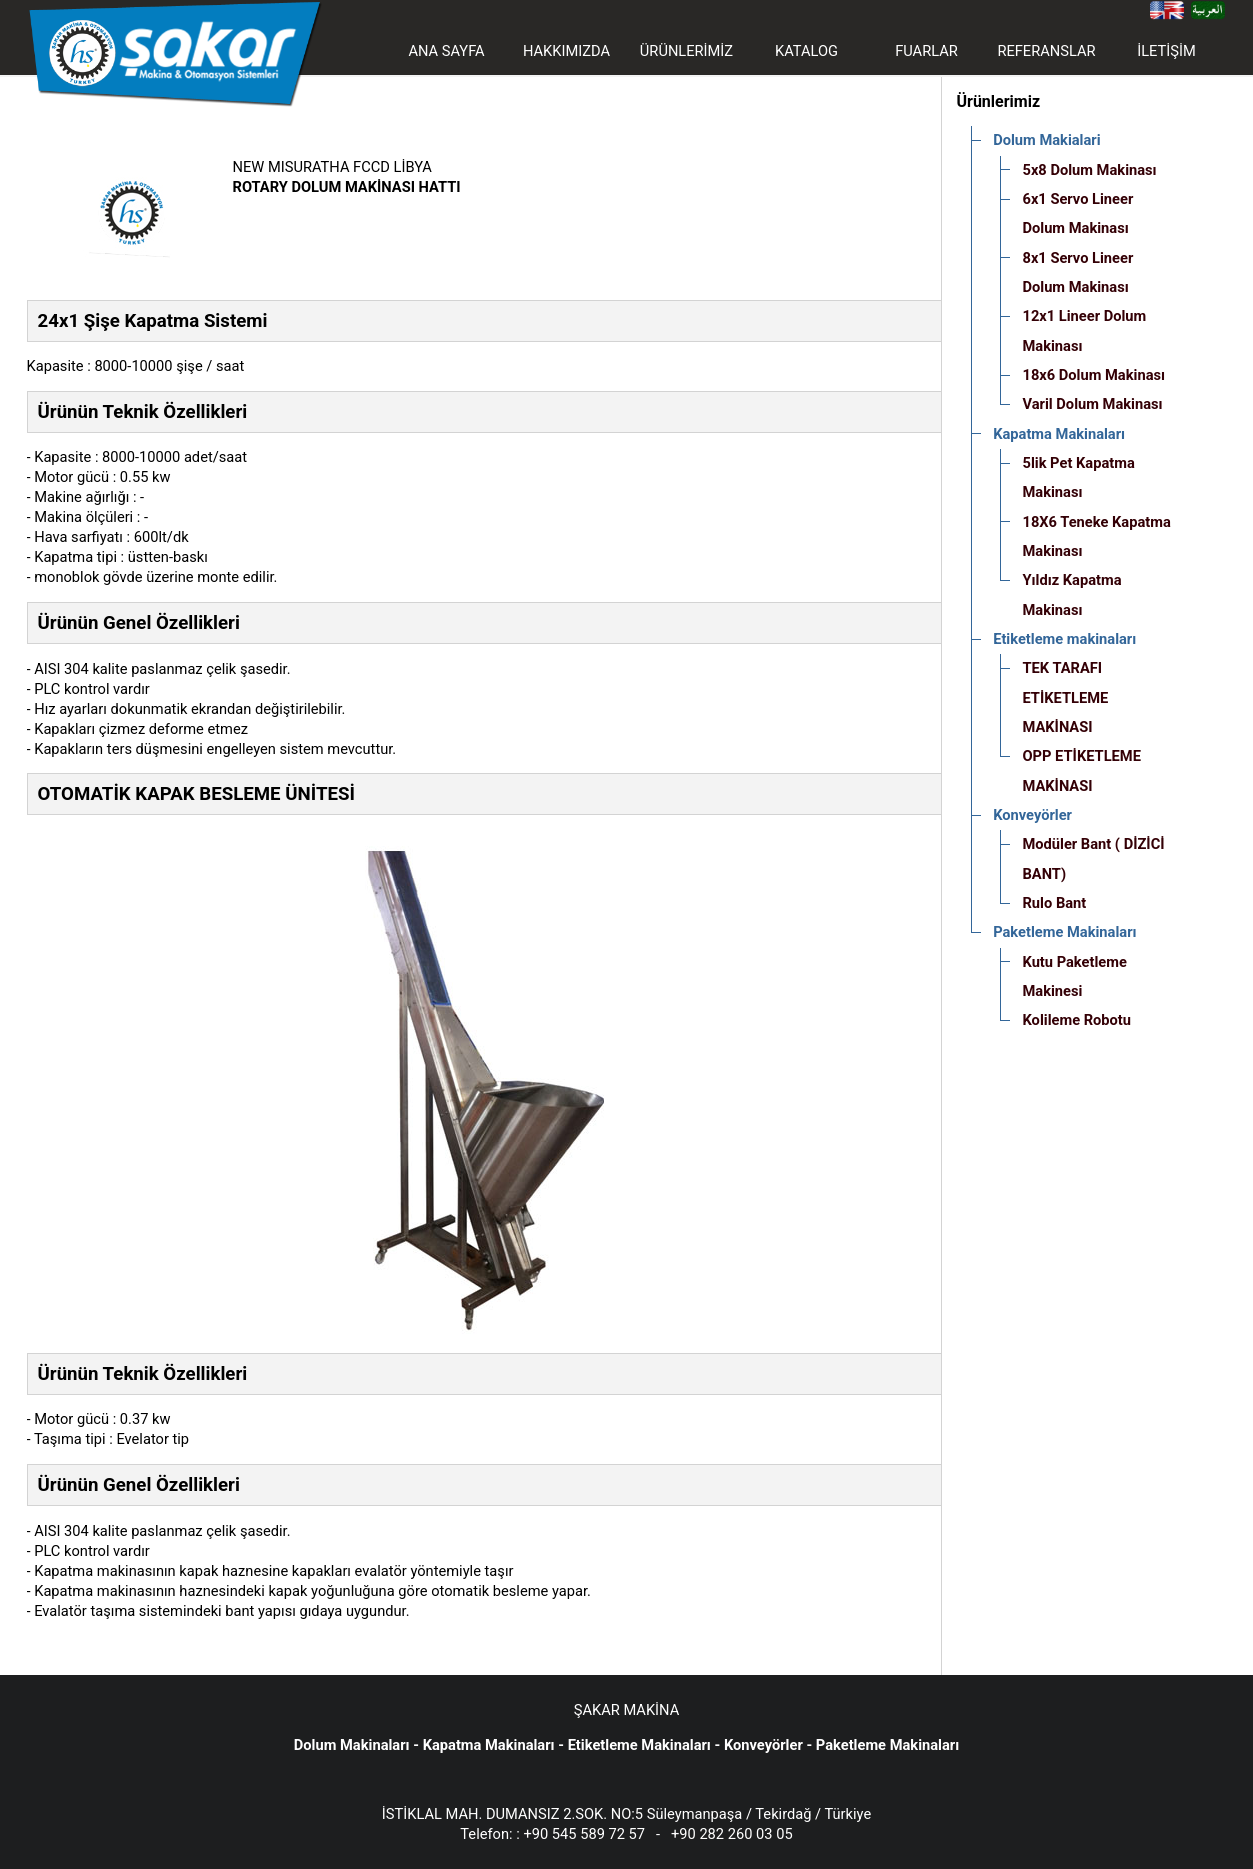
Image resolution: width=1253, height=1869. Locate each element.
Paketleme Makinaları (887, 1745)
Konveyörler (763, 1745)
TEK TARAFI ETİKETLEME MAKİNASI (1065, 697)
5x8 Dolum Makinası (1089, 170)
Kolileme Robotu (1076, 1020)
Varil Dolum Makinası (1092, 404)
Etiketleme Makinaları (639, 1745)
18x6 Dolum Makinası (1093, 375)
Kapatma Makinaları (489, 1745)
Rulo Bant (1054, 903)
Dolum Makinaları (352, 1745)
